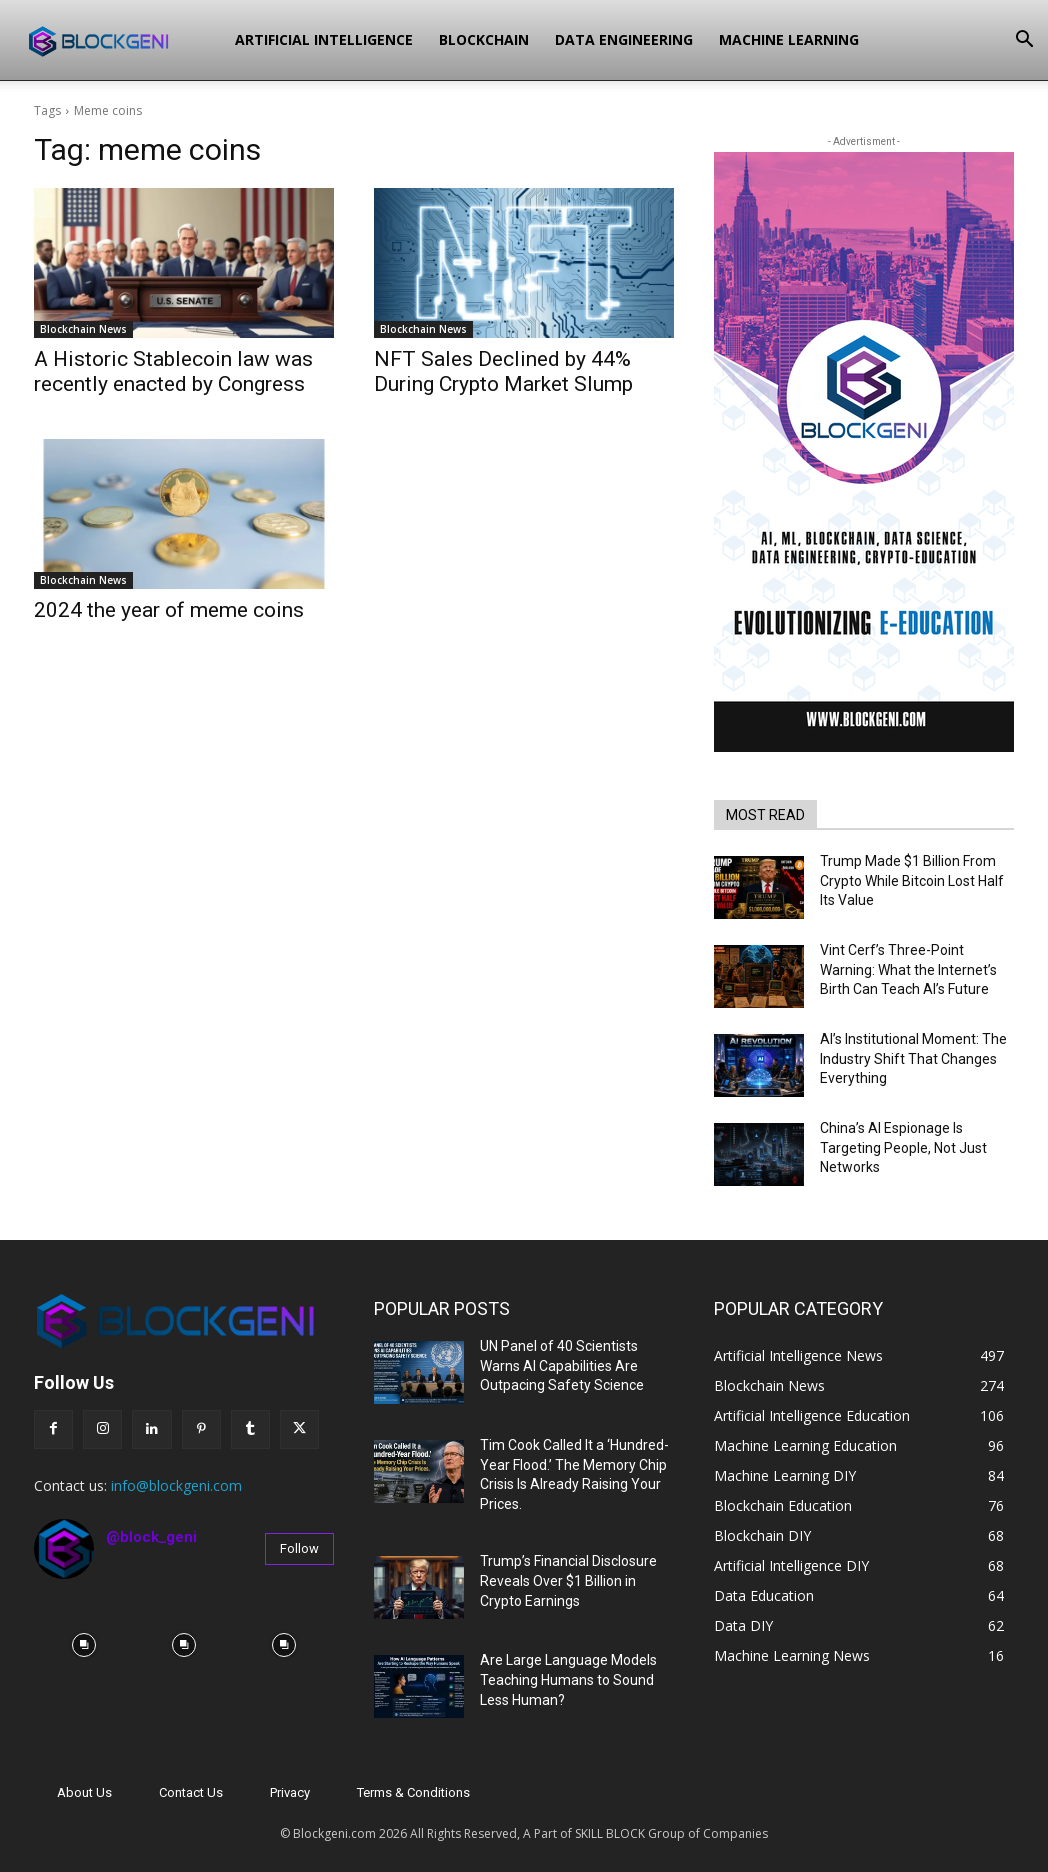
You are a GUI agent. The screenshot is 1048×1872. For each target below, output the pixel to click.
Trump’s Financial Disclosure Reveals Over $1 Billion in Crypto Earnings (568, 1580)
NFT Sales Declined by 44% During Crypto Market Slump (503, 371)
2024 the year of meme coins (169, 610)
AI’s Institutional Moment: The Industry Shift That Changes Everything (913, 1058)
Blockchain (484, 39)
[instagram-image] (84, 1645)
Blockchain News (83, 329)
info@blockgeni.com (176, 1485)
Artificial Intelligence (324, 39)
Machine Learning (789, 39)
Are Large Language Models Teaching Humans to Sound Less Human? (568, 1679)
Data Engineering (624, 39)
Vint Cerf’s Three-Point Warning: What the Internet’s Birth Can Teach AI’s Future (908, 969)
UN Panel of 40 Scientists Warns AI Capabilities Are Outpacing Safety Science (562, 1365)
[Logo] (121, 40)
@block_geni (151, 1537)
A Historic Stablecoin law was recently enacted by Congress (173, 371)
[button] (1024, 41)
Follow (299, 1548)
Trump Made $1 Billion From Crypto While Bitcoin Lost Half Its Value (912, 880)
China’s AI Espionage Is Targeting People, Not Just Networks (903, 1147)
